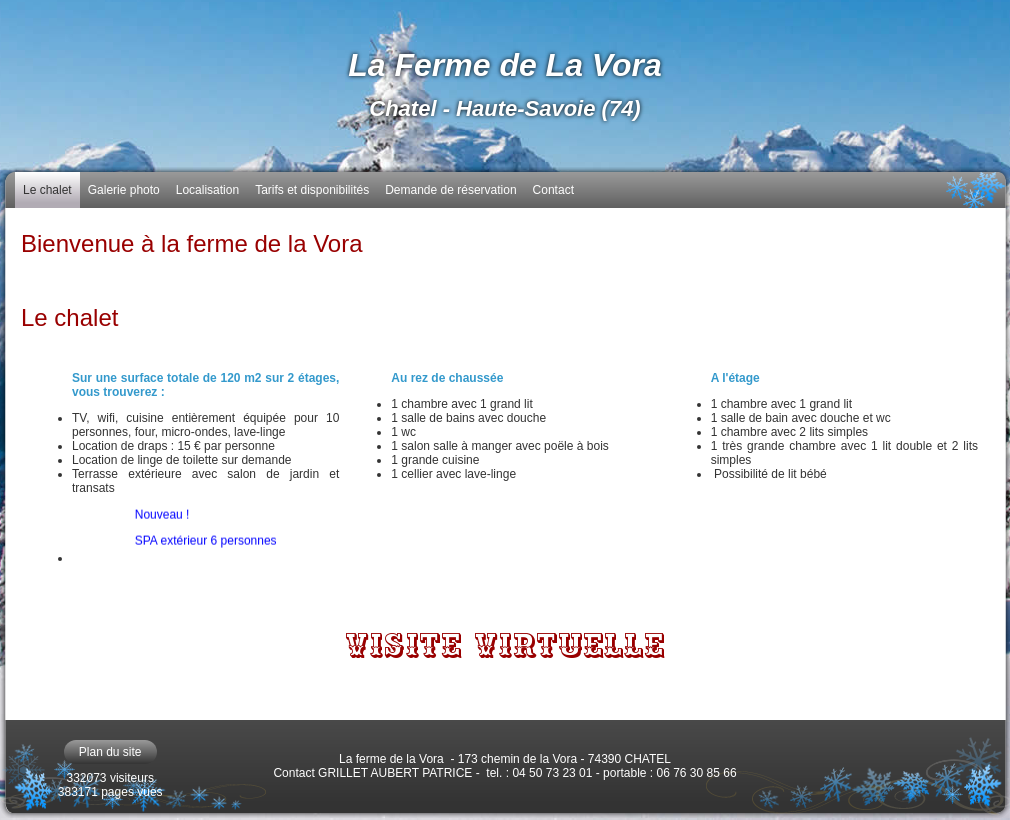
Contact (553, 190)
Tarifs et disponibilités (312, 190)
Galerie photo (124, 190)
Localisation (207, 190)
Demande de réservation (450, 190)
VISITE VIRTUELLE (505, 646)
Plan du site (110, 752)
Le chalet (47, 190)
